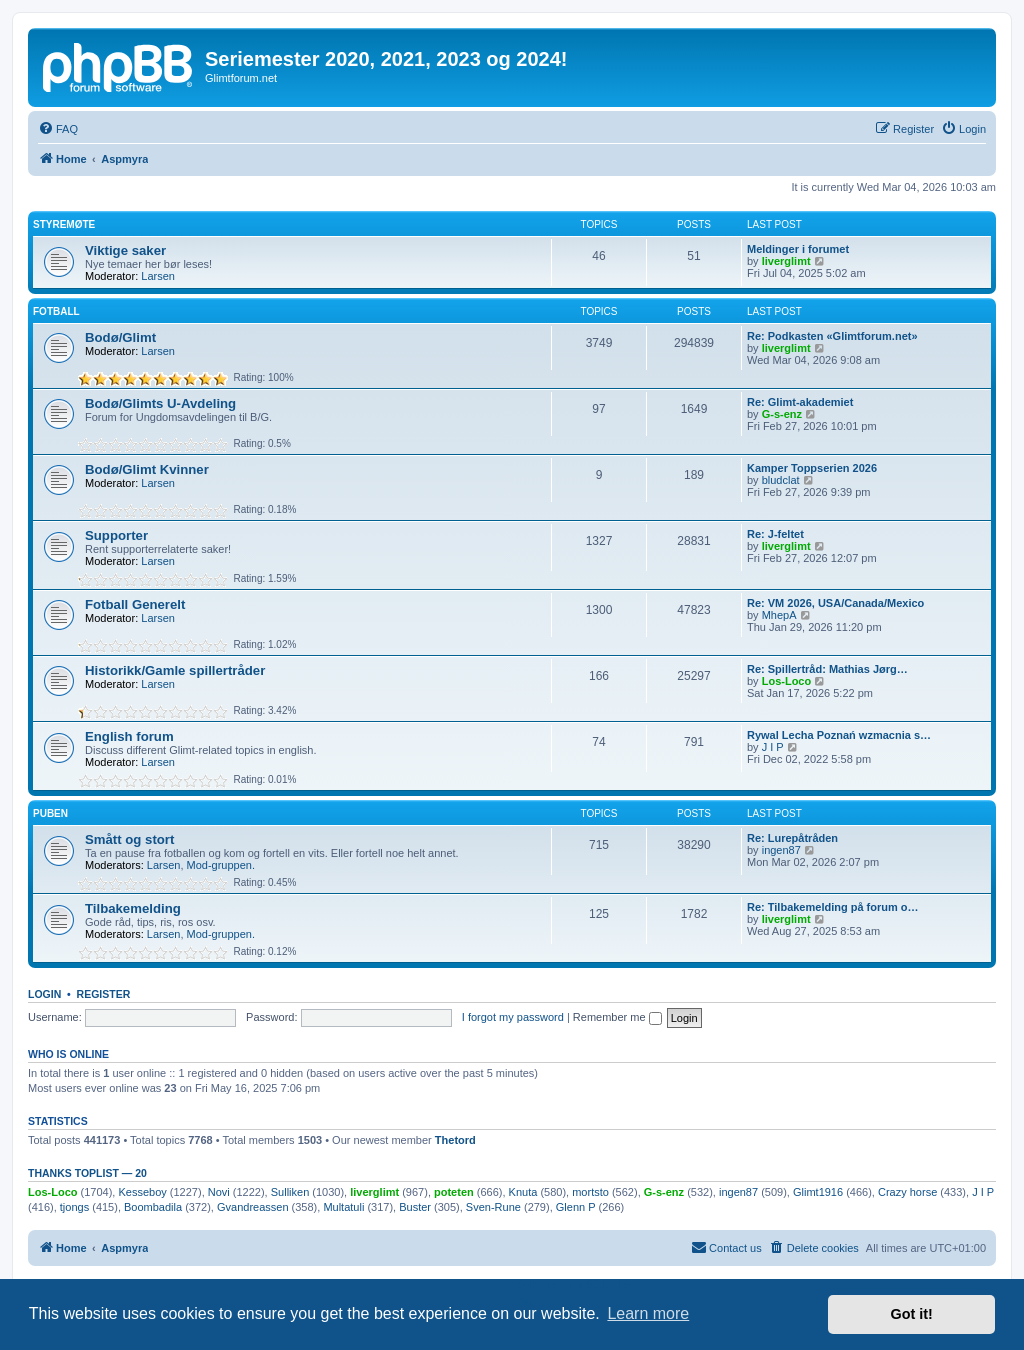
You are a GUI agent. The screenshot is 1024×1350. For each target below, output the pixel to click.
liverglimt (786, 261)
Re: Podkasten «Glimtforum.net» (832, 336)
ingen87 (781, 850)
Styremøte (64, 224)
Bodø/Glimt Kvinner (147, 469)
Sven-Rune (493, 1207)
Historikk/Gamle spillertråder (175, 670)
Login (44, 994)
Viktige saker (125, 250)
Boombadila (153, 1207)
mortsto (590, 1192)
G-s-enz (782, 414)
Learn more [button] (648, 1313)
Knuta (523, 1192)
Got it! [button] (912, 1314)
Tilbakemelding (133, 908)
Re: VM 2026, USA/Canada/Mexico (835, 603)
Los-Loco (787, 681)
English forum (129, 736)
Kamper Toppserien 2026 (812, 468)
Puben (50, 813)
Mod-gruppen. (221, 865)
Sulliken (290, 1192)
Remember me (617, 1017)
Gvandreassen (253, 1207)
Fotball (56, 311)
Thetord (455, 1140)
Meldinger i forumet (798, 249)
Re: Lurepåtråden (792, 838)
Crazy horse (907, 1192)
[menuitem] (58, 129)
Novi (219, 1192)
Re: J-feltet (775, 534)
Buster (415, 1207)
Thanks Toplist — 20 (87, 1173)
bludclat (781, 480)
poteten (454, 1192)
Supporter (116, 535)
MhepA (779, 615)
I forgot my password (513, 1017)
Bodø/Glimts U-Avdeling (160, 403)
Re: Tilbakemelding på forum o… (833, 907)
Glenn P (576, 1207)
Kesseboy (142, 1192)
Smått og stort (129, 839)
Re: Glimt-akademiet (800, 402)
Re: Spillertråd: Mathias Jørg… (827, 669)
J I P (773, 747)
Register (104, 994)
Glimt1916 (818, 1192)
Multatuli (343, 1207)
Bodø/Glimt (120, 337)
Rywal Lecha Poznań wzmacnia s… (839, 735)
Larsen (158, 276)
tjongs (74, 1207)
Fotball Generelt (135, 604)
